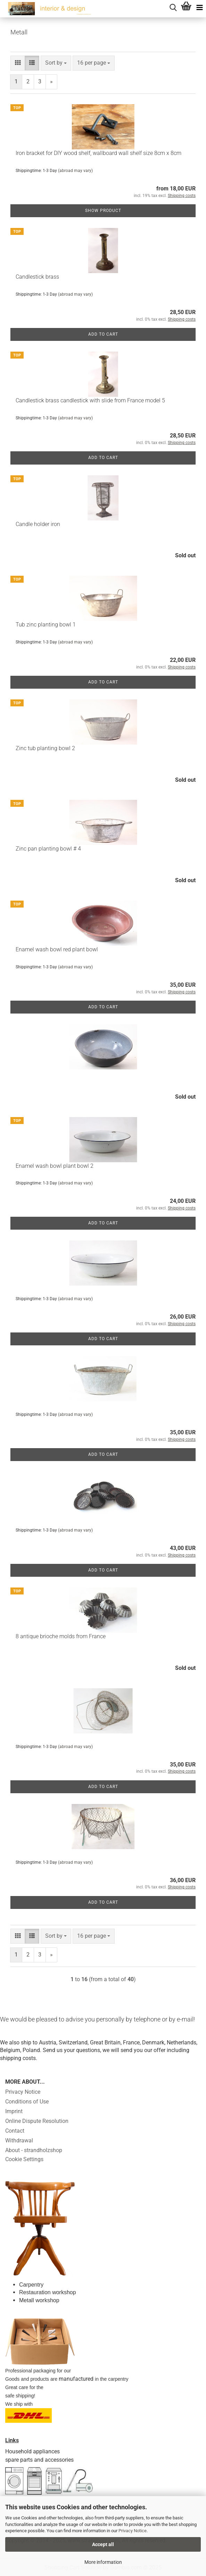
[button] (17, 63)
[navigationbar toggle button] (199, 6)
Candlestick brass (37, 276)
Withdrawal (19, 2140)
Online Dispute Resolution (36, 2121)
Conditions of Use (27, 2101)
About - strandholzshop (33, 2150)
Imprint (14, 2111)
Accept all (103, 2544)
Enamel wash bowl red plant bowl (57, 949)
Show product (103, 210)
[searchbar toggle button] (173, 6)
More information (103, 2562)
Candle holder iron (38, 524)
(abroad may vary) (75, 170)
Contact (14, 2130)
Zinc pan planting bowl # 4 (48, 848)
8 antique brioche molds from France (61, 1636)
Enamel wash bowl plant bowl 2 (54, 1166)
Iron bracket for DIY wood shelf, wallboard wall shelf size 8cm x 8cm (98, 153)
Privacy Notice (132, 2530)
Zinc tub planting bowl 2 (45, 748)
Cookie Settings (24, 2159)
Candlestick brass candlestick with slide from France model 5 (90, 400)
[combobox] (56, 63)
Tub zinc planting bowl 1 (46, 624)
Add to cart (103, 334)
